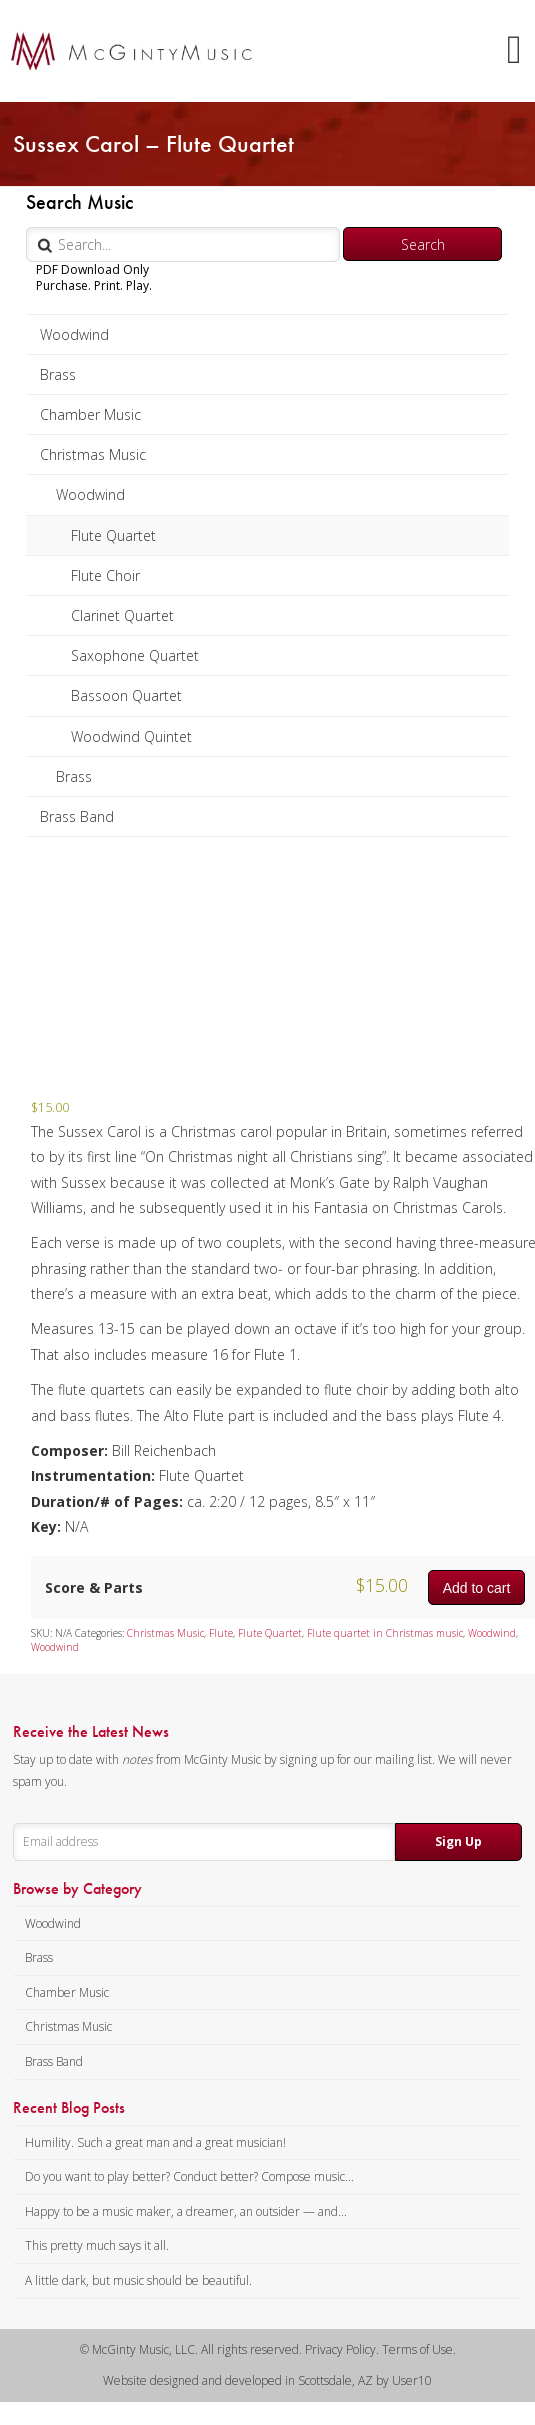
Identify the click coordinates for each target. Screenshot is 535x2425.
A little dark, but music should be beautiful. (138, 2280)
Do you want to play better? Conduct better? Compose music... (189, 2176)
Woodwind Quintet (131, 736)
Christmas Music (93, 454)
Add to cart (477, 1588)
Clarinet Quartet (122, 615)
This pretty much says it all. (97, 2245)
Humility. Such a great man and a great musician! (155, 2142)
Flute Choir (105, 575)
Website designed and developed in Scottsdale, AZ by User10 (267, 2380)
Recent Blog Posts (69, 2108)
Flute (221, 1633)
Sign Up (458, 1841)
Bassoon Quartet (126, 695)
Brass (58, 374)
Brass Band (77, 816)
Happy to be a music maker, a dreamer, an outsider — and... (186, 2211)
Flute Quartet (113, 535)
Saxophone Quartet (135, 655)
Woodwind (74, 334)
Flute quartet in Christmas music (385, 1633)
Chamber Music (90, 414)
